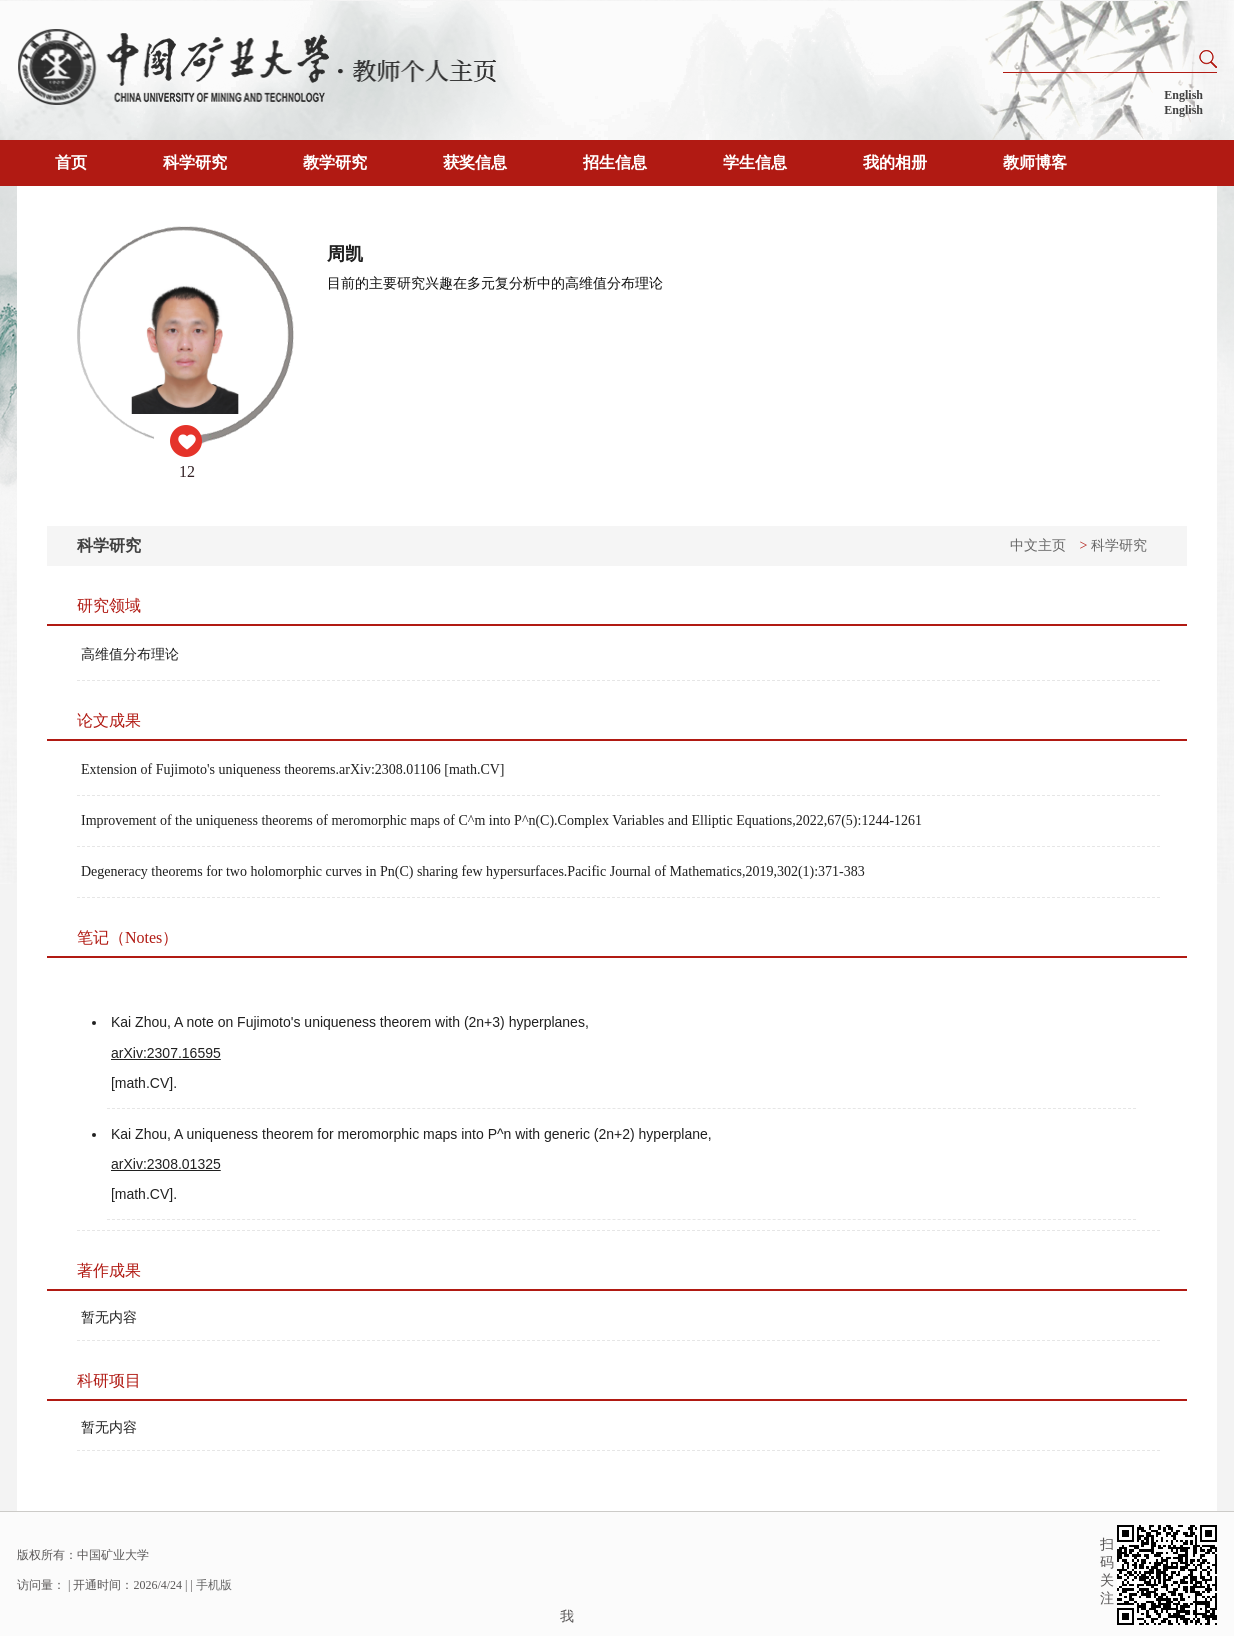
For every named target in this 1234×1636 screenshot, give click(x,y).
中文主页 (1038, 545)
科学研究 (195, 162)
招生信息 (615, 162)
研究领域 (109, 605)
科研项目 (109, 1380)
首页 (71, 162)
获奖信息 (475, 162)
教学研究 (335, 162)
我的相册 (895, 162)
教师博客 (1035, 162)
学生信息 (755, 162)
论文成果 (109, 720)
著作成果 (109, 1270)
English (1183, 95)
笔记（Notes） (127, 937)
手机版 (214, 1585)
